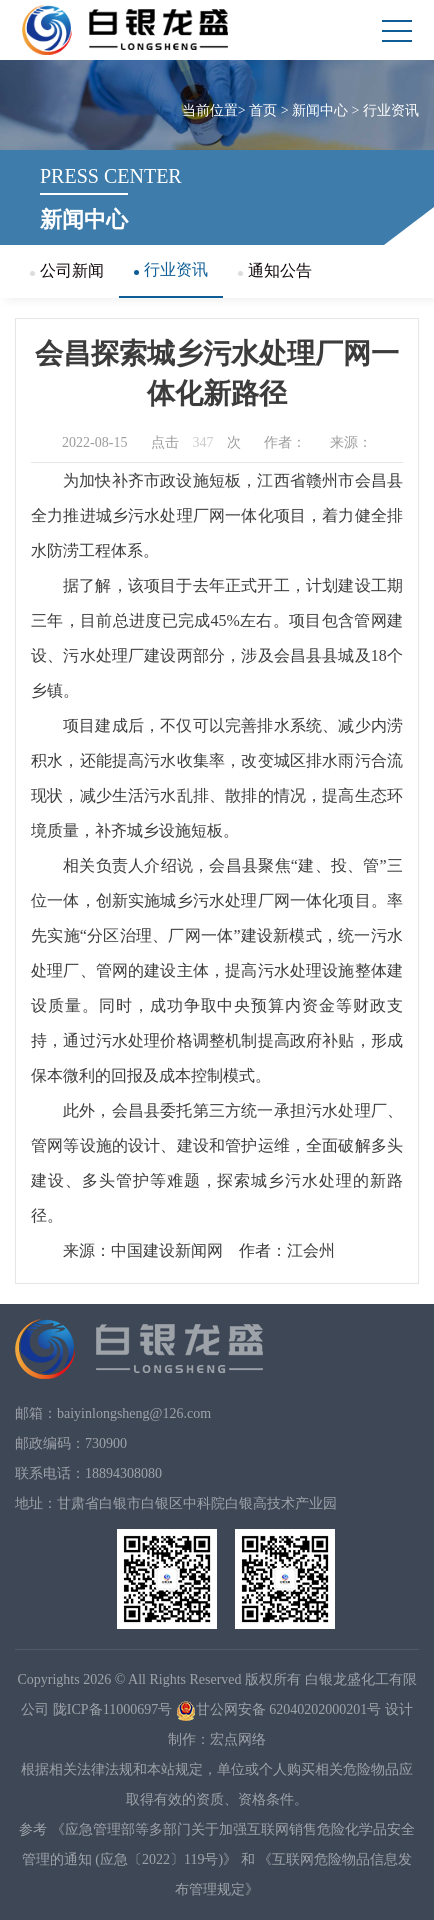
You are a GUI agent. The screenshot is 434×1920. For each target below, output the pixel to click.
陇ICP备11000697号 (112, 1709)
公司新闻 (67, 270)
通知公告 (275, 270)
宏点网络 (238, 1739)
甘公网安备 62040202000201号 (279, 1709)
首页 (263, 110)
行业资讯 (391, 110)
